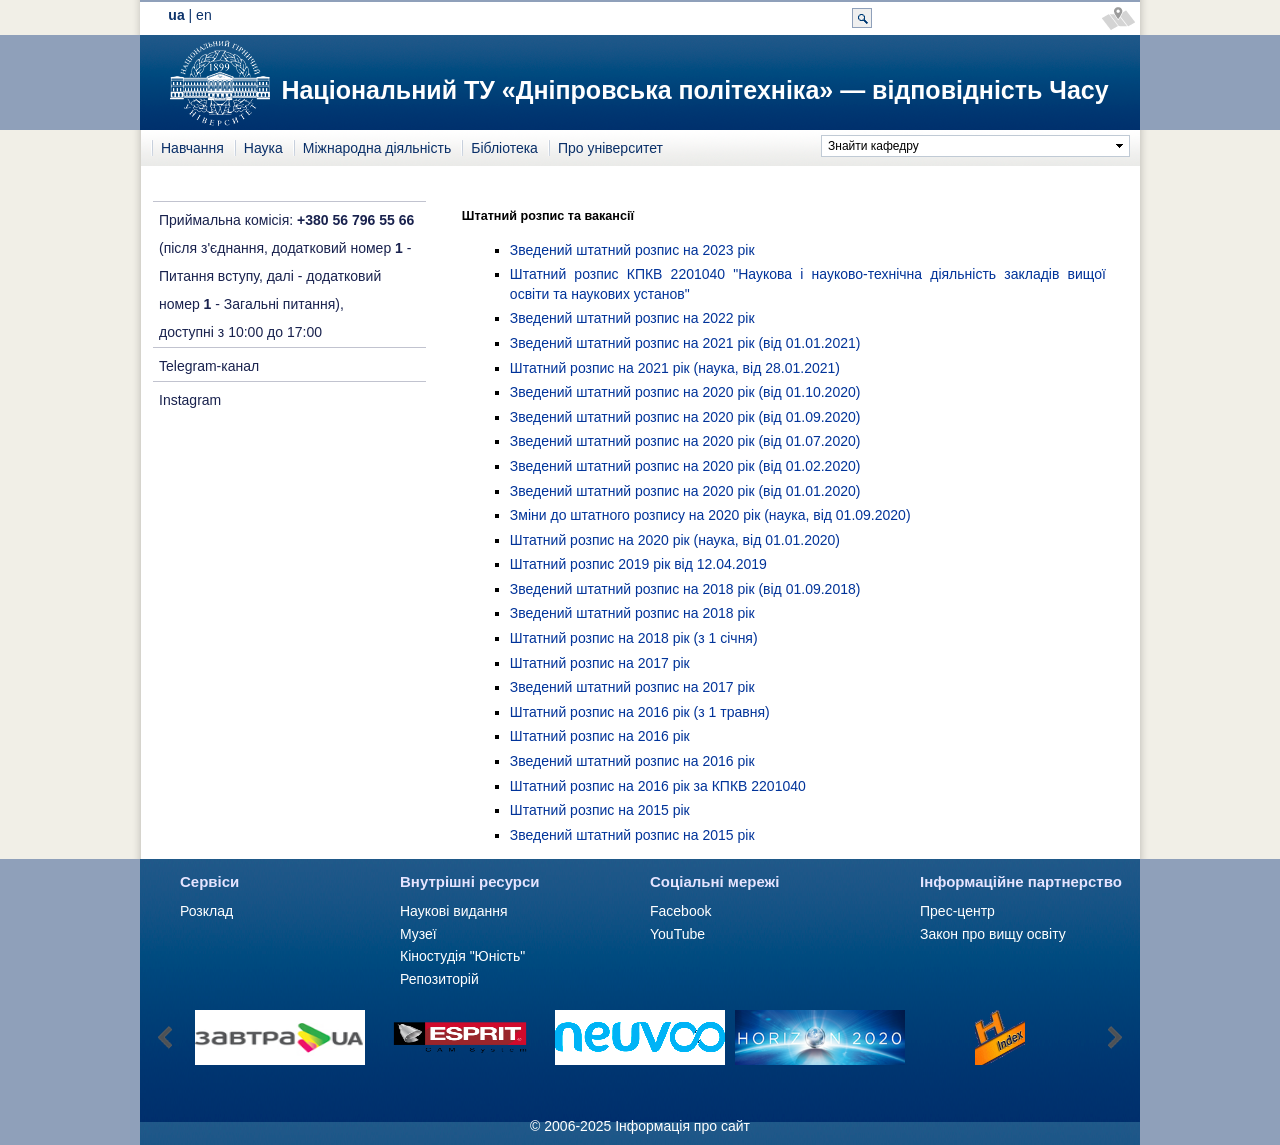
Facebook (680, 911)
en (204, 15)
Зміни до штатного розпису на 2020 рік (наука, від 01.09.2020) (710, 515)
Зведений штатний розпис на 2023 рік (632, 250)
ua (176, 15)
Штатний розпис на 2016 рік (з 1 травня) (640, 712)
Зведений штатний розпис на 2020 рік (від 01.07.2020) (685, 441)
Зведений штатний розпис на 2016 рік (632, 761)
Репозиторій (439, 979)
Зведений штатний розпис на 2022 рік (632, 318)
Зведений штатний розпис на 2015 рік (632, 835)
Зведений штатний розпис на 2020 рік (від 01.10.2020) (685, 392)
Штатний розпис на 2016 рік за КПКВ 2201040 (658, 786)
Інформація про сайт (682, 1126)
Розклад (206, 911)
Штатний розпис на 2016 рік (600, 736)
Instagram (190, 400)
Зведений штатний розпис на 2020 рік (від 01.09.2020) (685, 417)
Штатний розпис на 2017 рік (600, 663)
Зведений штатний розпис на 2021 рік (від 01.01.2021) (685, 343)
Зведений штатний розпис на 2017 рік (632, 687)
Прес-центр (957, 911)
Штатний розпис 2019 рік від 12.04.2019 (638, 564)
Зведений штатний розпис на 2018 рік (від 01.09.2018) (685, 589)
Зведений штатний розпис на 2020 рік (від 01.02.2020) (685, 466)
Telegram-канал (209, 366)
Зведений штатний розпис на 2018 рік (632, 613)
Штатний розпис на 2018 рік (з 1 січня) (634, 638)
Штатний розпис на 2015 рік (600, 810)
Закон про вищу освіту (993, 934)
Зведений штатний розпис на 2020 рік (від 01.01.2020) (685, 491)
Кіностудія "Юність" (462, 956)
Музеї (418, 934)
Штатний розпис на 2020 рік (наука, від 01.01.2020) (675, 540)
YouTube (677, 934)
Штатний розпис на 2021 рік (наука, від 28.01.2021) (675, 368)
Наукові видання (454, 911)
